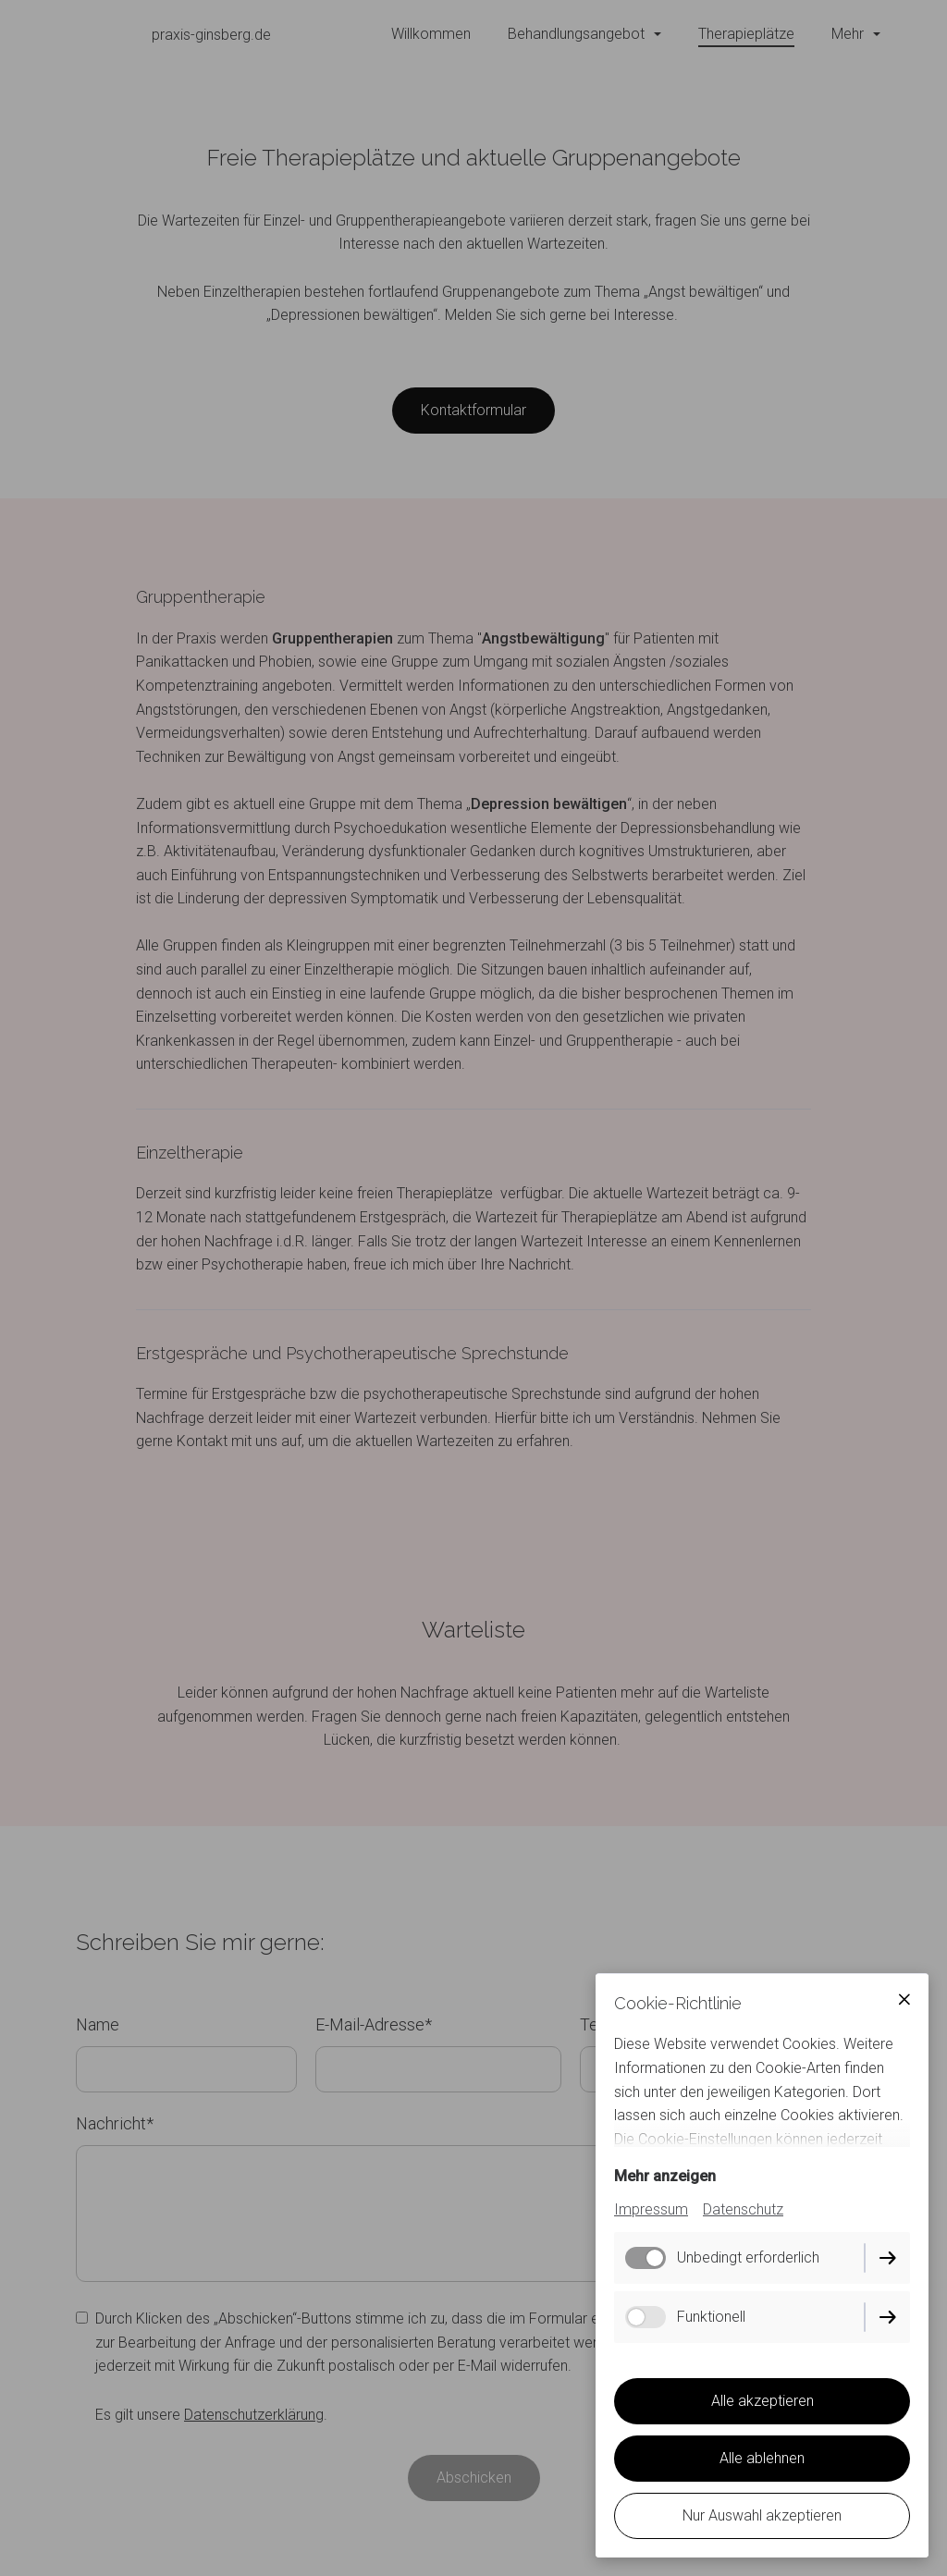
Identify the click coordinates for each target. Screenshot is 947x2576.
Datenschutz (743, 2209)
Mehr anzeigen (665, 2176)
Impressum (651, 2209)
